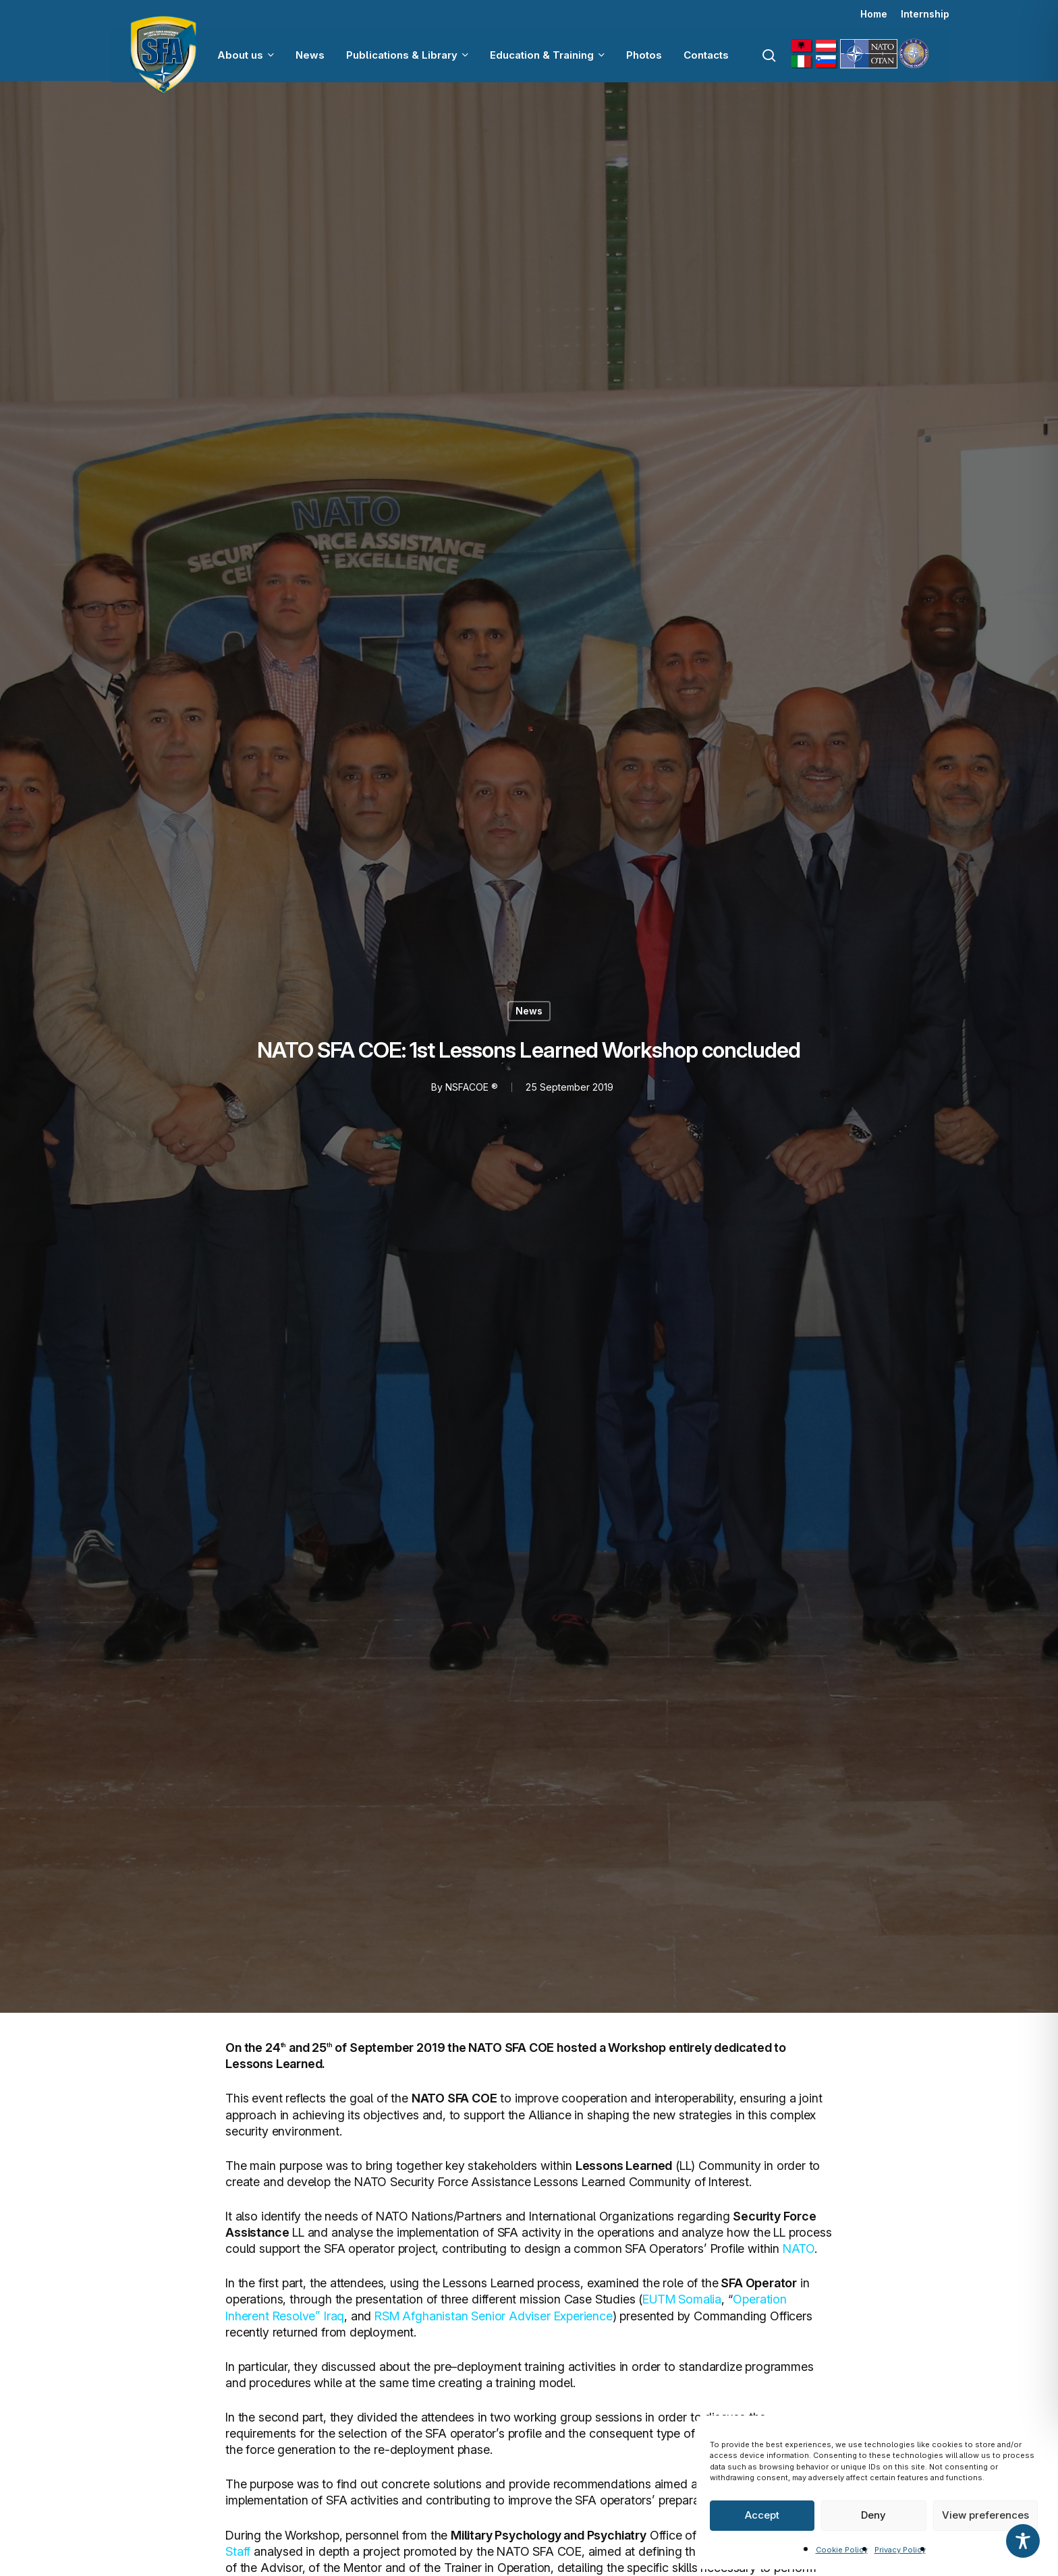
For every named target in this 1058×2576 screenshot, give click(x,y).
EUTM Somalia (681, 2299)
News (529, 1011)
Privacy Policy (900, 2549)
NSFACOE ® (471, 1087)
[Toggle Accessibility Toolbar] (1023, 2541)
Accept (762, 2515)
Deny (873, 2515)
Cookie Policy (842, 2549)
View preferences (985, 2515)
